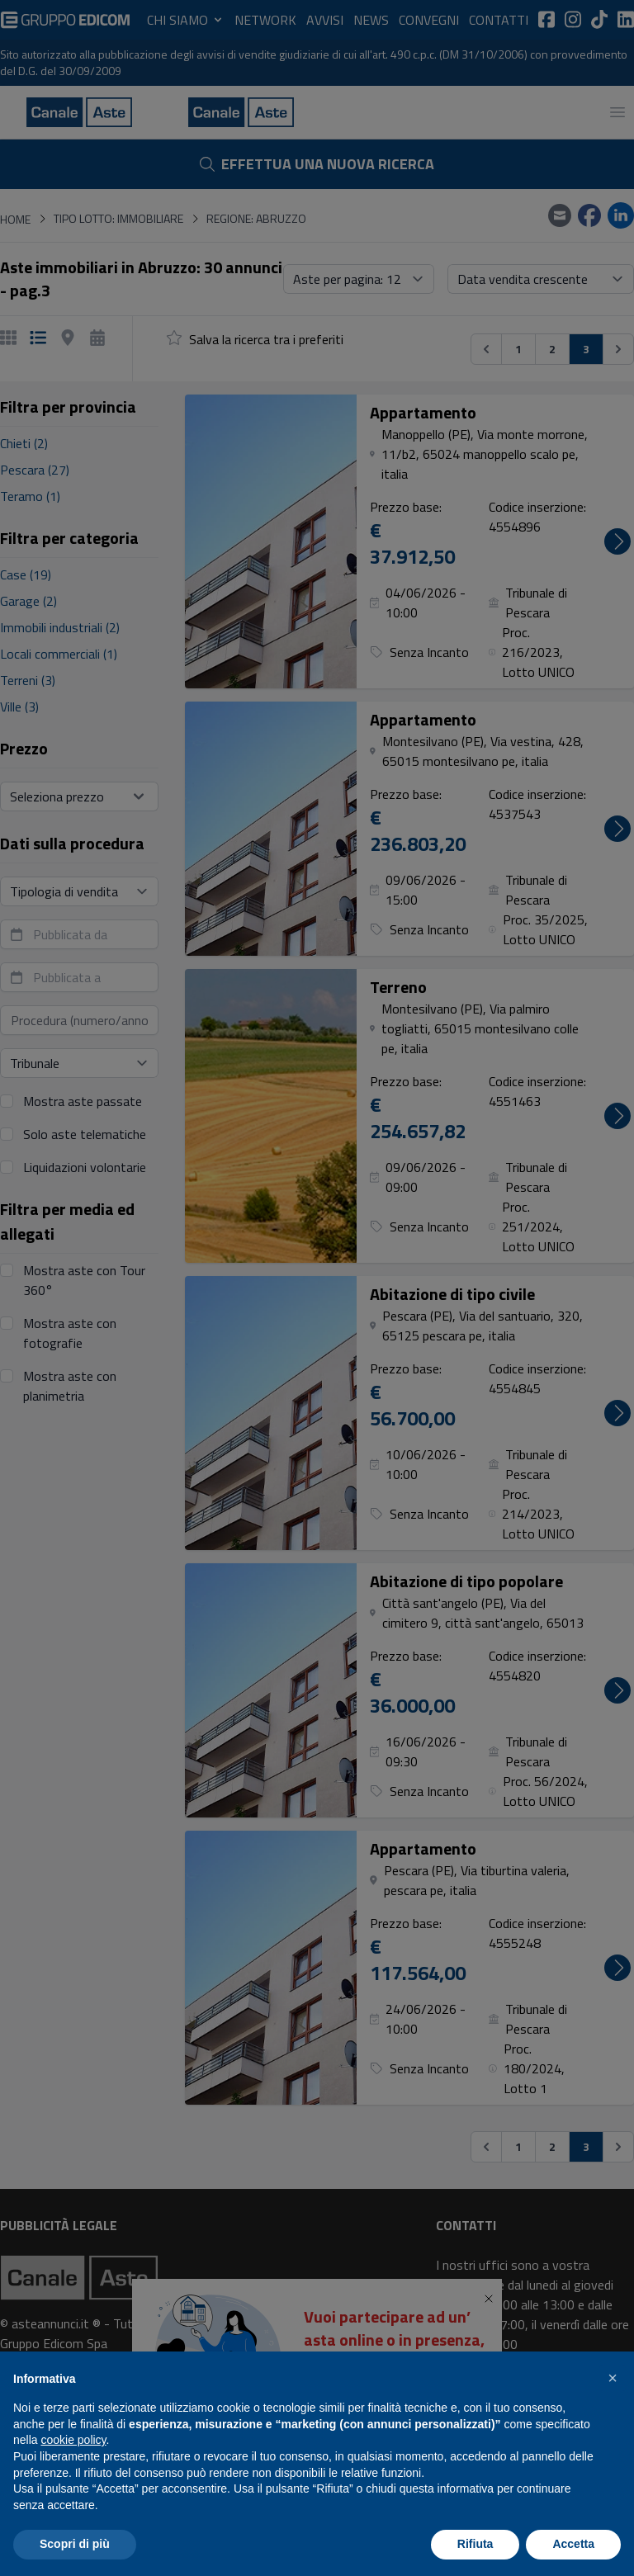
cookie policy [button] (73, 2439)
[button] (612, 2378)
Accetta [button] (573, 2543)
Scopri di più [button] (75, 2543)
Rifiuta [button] (475, 2543)
